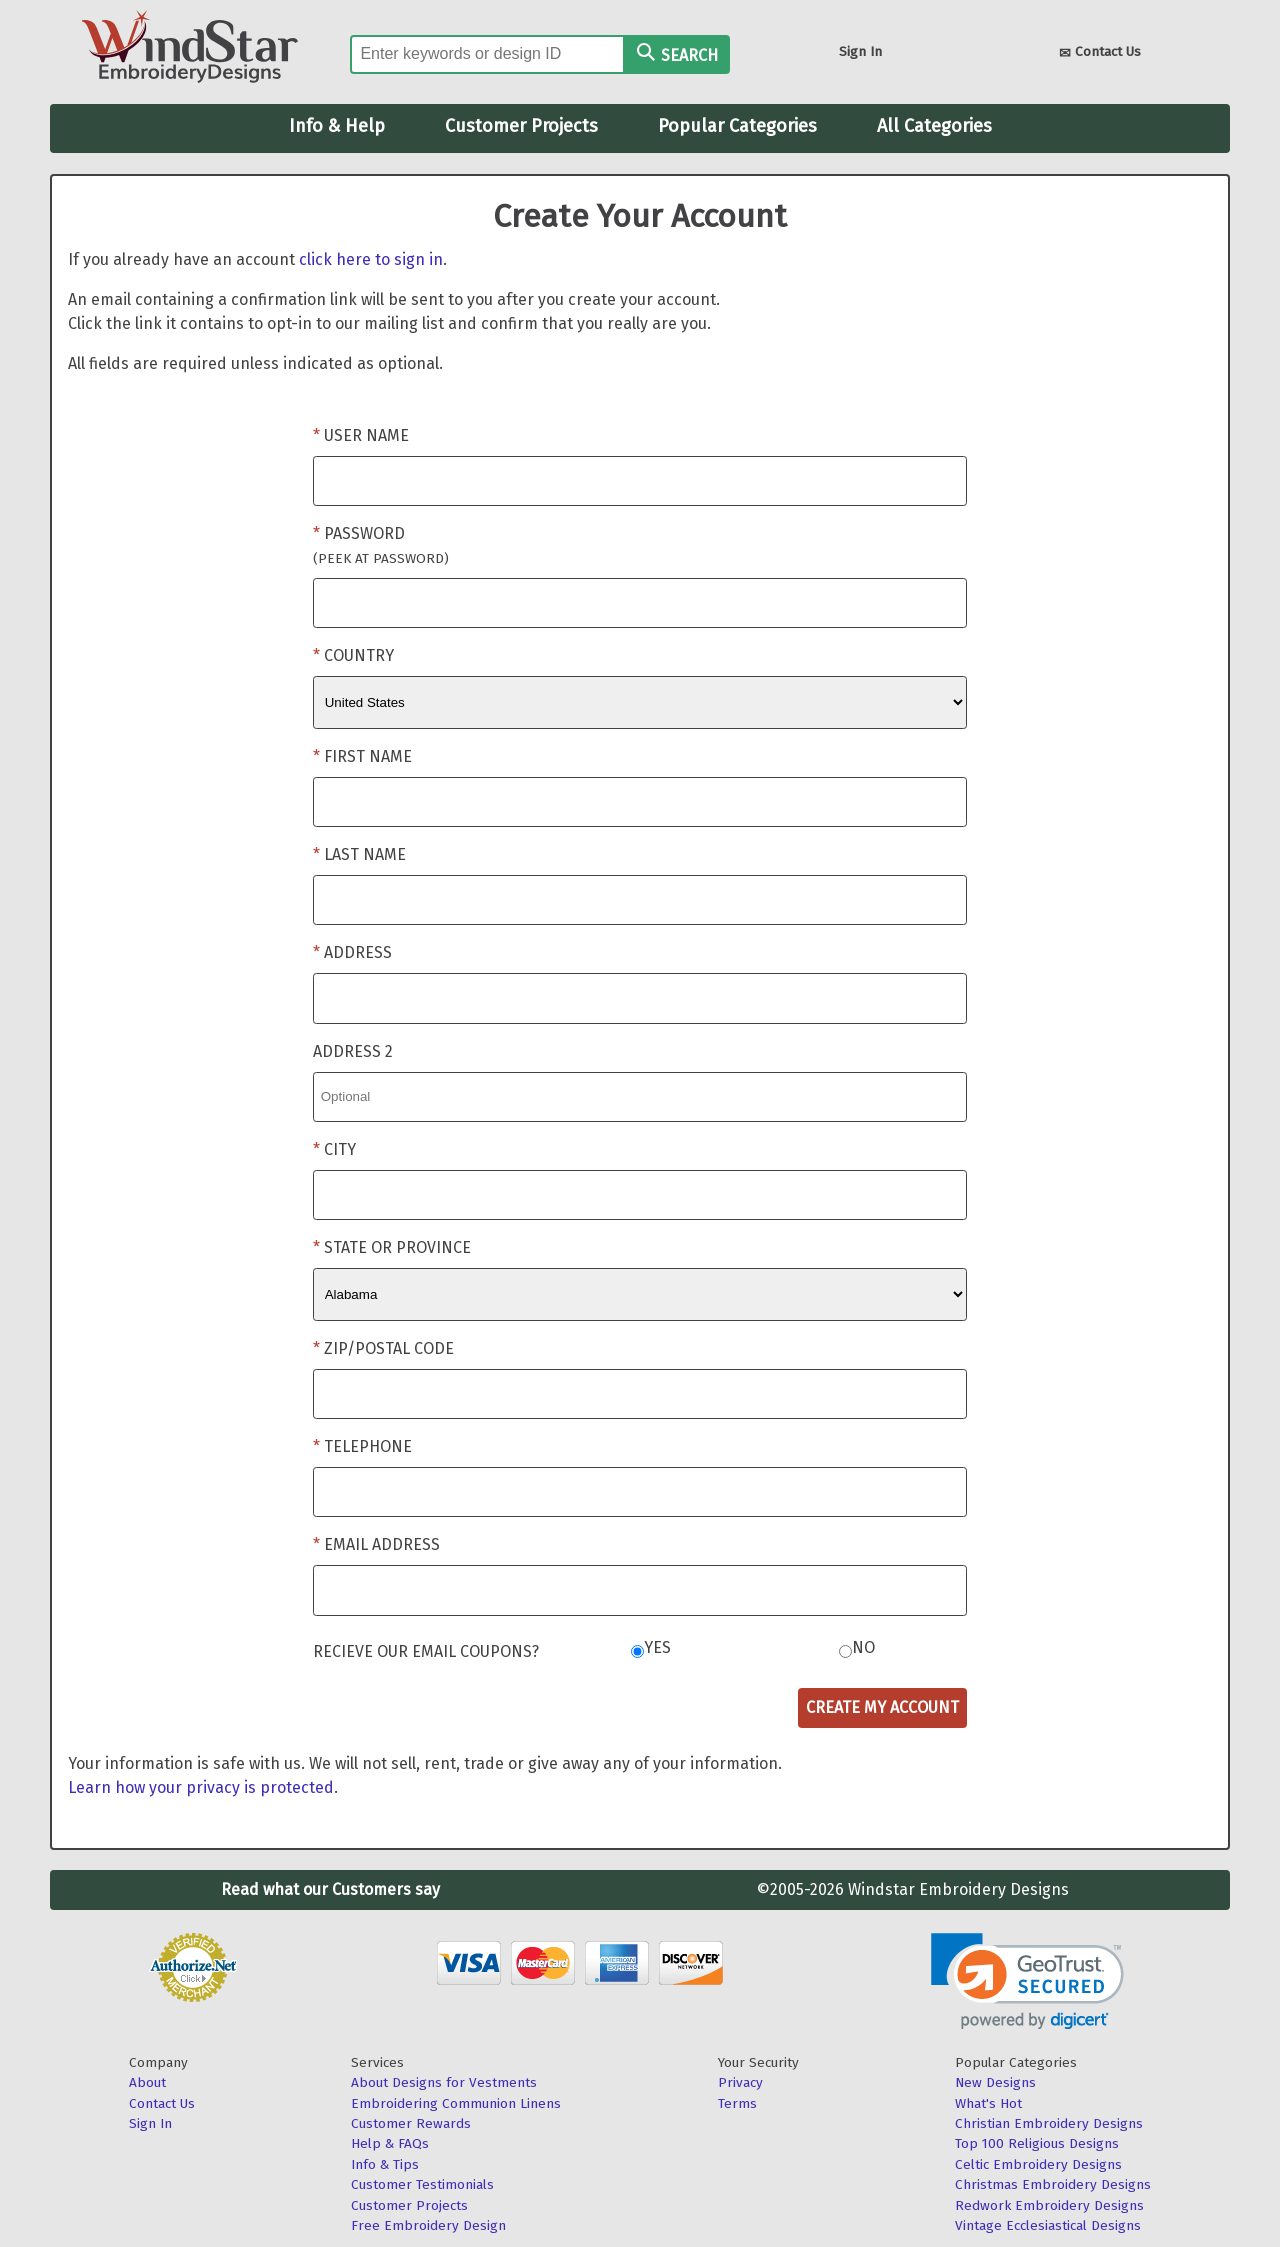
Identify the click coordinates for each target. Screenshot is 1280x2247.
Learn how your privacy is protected (201, 1787)
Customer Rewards (411, 2123)
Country (359, 655)
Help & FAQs (390, 2143)
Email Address (382, 1544)
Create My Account (882, 1707)
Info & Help (337, 126)
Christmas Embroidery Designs (1053, 2184)
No (863, 1647)
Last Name (365, 854)
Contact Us (1100, 53)
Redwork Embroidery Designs (1049, 2205)
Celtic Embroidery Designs (1038, 2164)
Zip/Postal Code (389, 1348)
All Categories (934, 126)
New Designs (995, 2082)
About (147, 2082)
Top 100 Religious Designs (1037, 2143)
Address (358, 952)
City (340, 1149)
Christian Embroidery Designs (1049, 2123)
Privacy (740, 2082)
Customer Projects (521, 126)
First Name (368, 756)
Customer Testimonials (422, 2184)
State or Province (397, 1247)
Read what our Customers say (330, 1889)
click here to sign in (371, 259)
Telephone (368, 1446)
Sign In (860, 51)
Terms (737, 2103)
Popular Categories (737, 126)
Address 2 (353, 1051)
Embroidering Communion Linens (456, 2103)
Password (381, 545)
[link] (1027, 1981)
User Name (366, 435)
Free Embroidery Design (428, 2225)
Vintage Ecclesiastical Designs (1048, 2225)
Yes (657, 1647)
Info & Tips (385, 2164)
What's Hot (988, 2103)
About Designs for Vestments (444, 2082)
